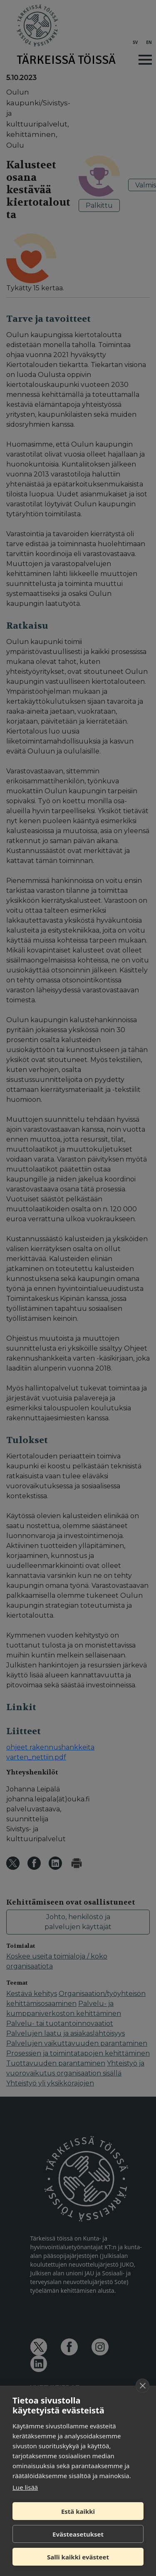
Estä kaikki (78, 2511)
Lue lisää (25, 2487)
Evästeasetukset (78, 2534)
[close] (142, 2386)
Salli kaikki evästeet (78, 2557)
